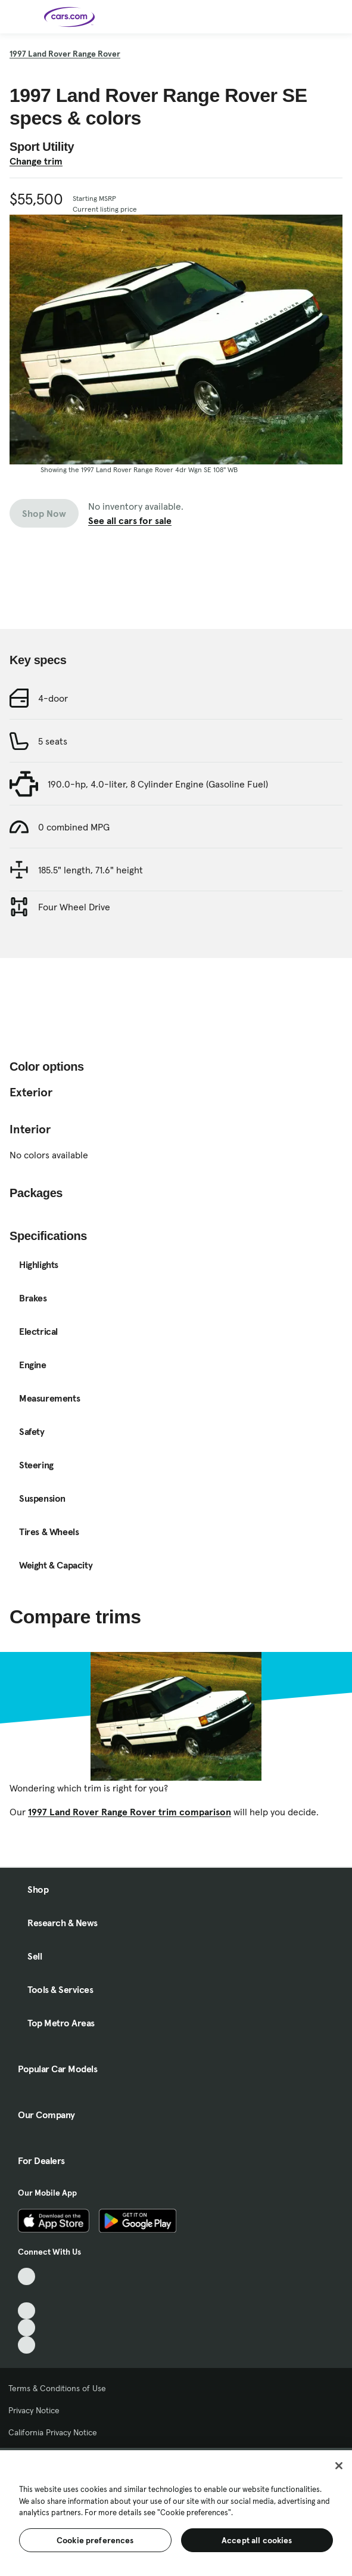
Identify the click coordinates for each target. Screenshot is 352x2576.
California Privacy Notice (52, 2432)
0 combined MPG (74, 827)
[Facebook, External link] (26, 2293)
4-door (53, 698)
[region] (176, 2512)
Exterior (31, 1092)
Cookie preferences (95, 2540)
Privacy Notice (34, 2410)
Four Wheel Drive (74, 907)
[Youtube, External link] (26, 2311)
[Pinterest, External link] (26, 2345)
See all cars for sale (130, 520)
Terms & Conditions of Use (57, 2388)
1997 (65, 53)
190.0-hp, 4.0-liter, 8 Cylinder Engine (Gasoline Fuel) (158, 784)
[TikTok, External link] (26, 2276)
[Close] (339, 2466)
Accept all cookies (257, 2540)
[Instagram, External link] (26, 2327)
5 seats (52, 741)
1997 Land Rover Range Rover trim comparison (129, 1812)
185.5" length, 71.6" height (90, 870)
